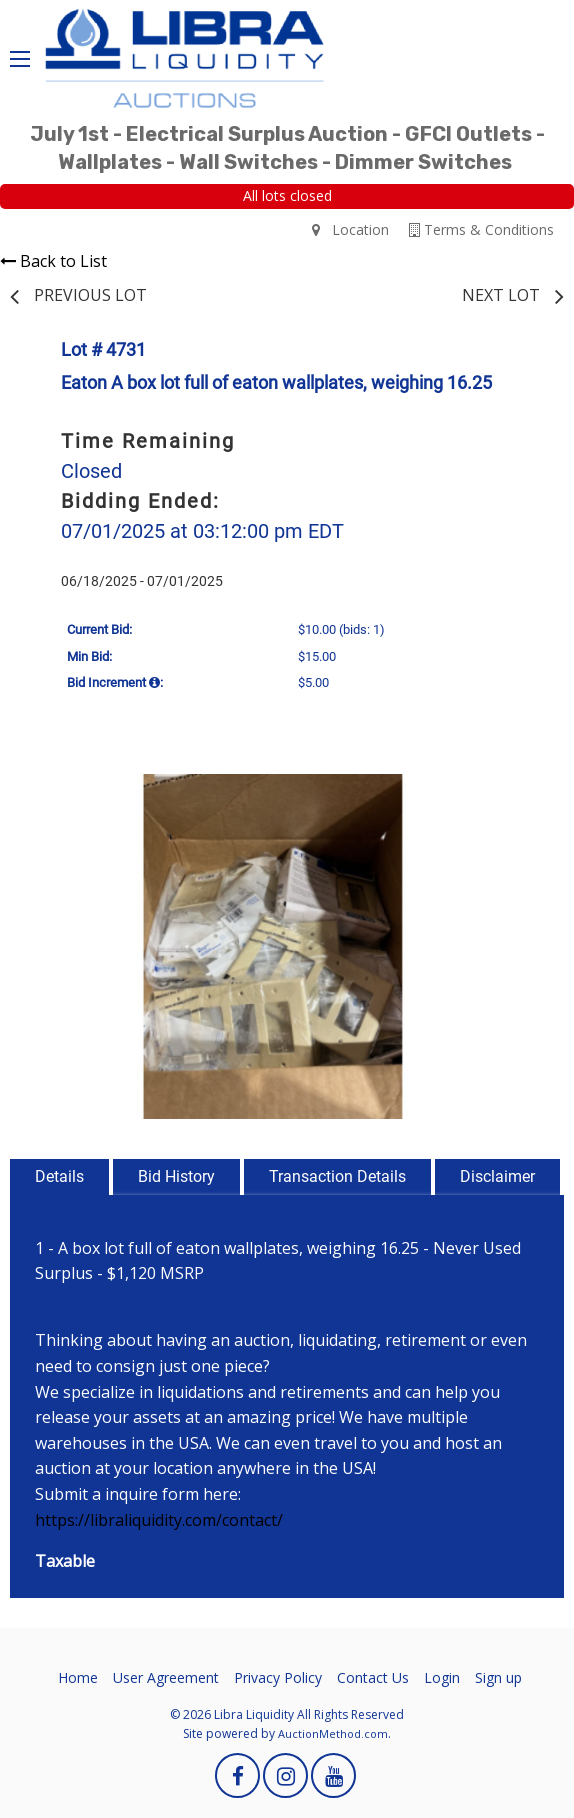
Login (442, 1677)
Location (350, 229)
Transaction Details (337, 1176)
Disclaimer (497, 1176)
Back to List (53, 261)
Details (59, 1176)
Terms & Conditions (481, 229)
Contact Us (373, 1677)
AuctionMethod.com (333, 1733)
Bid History (176, 1176)
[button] (514, 792)
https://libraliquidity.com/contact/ (159, 1520)
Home (78, 1677)
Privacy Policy (278, 1677)
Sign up (498, 1677)
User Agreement (166, 1677)
